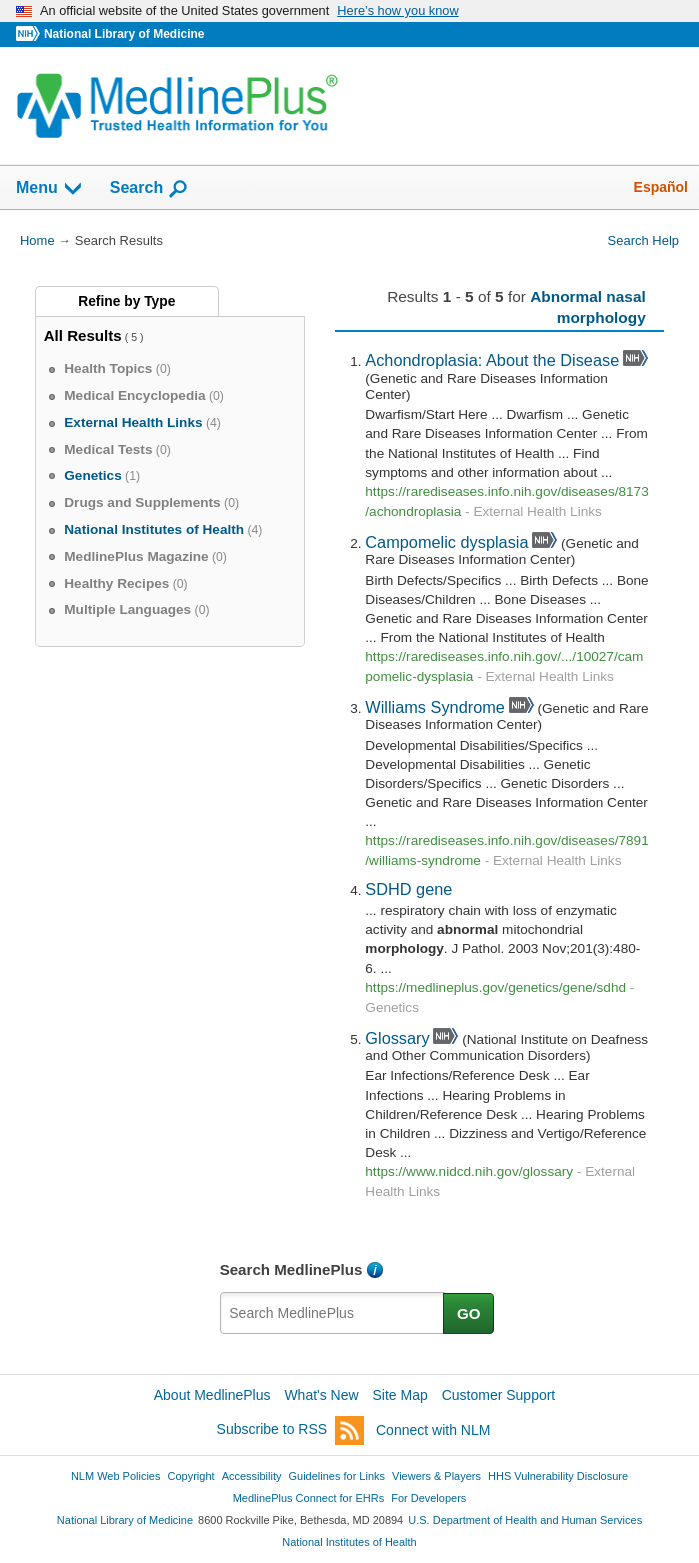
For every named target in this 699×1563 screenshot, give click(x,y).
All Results (83, 335)
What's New (321, 1395)
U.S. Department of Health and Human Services (525, 1520)
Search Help (643, 240)
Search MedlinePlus (291, 1269)
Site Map (400, 1395)
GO (469, 1313)
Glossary (397, 1038)
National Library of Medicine (124, 34)
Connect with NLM (433, 1430)
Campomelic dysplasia (446, 542)
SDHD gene (408, 889)
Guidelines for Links (337, 1476)
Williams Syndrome (435, 707)
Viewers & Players (436, 1476)
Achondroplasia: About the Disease (492, 360)
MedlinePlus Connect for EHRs (308, 1498)
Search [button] (149, 189)
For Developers (428, 1498)
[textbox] (332, 1313)
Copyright (191, 1476)
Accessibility (252, 1476)
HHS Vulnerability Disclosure (558, 1476)
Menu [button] (50, 189)
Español (661, 187)
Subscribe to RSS (291, 1430)
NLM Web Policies (116, 1476)
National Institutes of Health (349, 1542)
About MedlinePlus (212, 1395)
